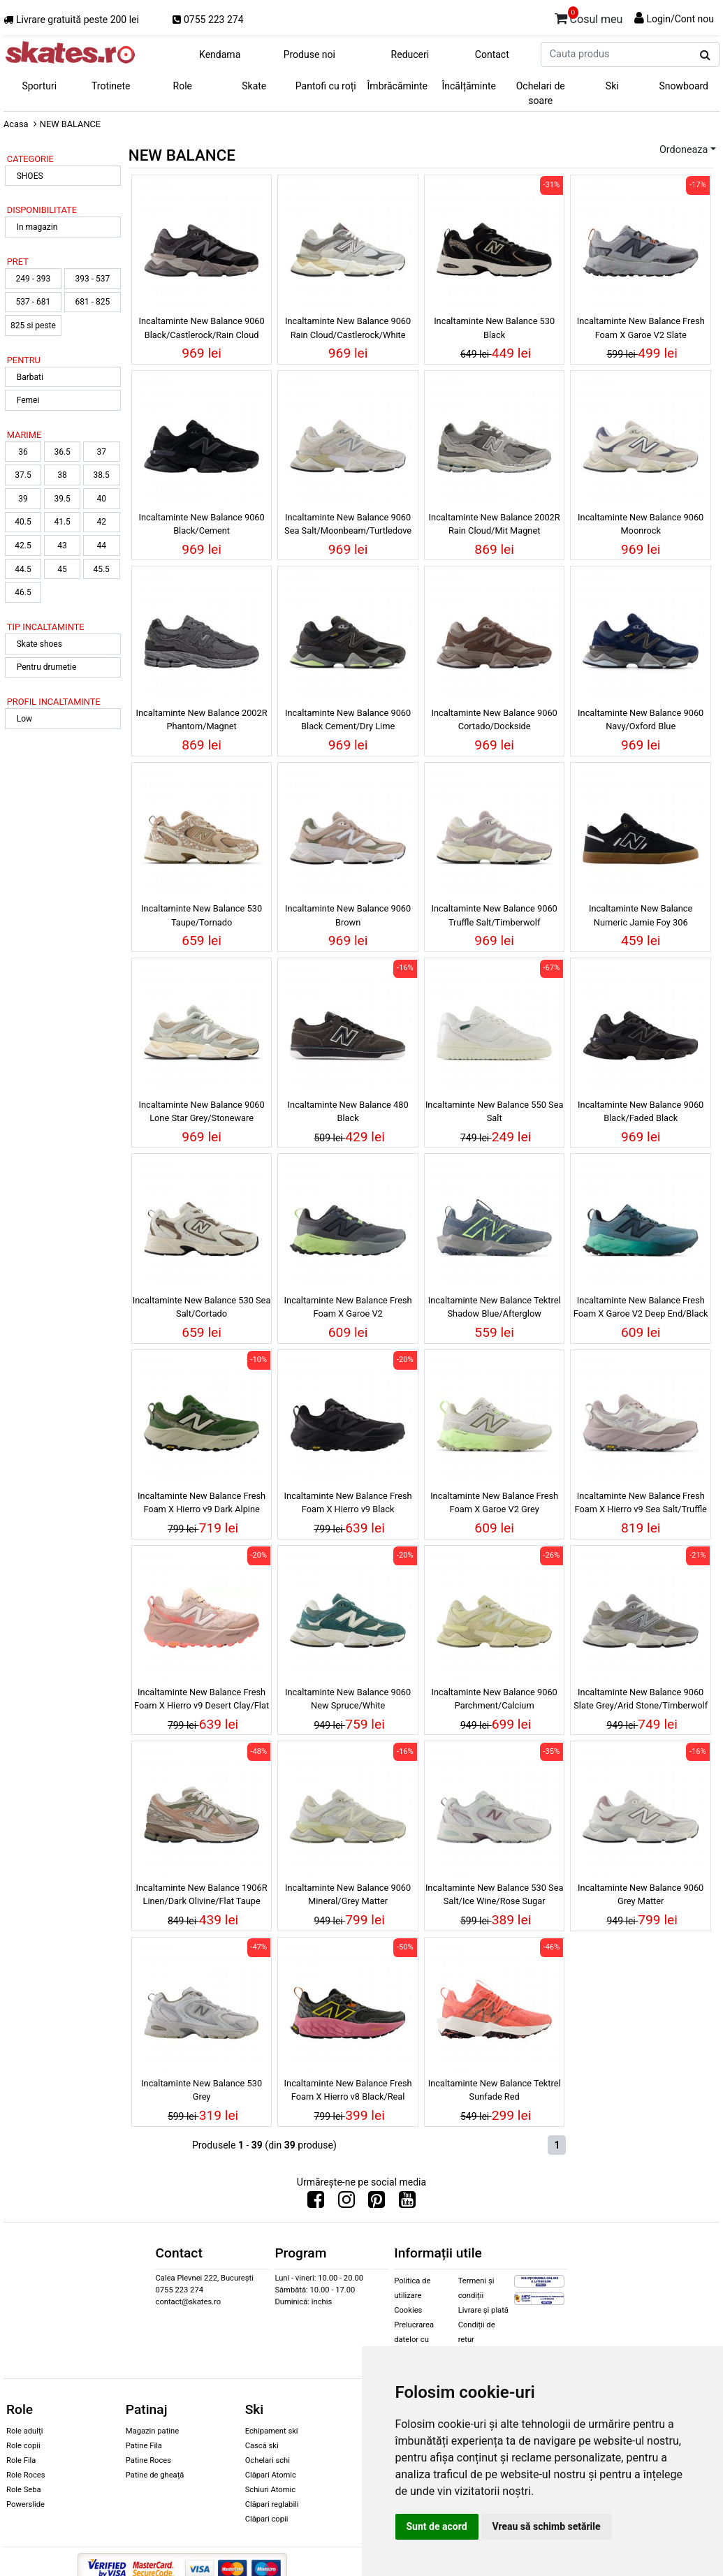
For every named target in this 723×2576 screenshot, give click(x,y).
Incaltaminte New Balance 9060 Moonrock (640, 524)
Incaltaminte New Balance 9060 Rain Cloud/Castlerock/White (348, 327)
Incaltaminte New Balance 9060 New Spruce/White (348, 1699)
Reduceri (410, 54)
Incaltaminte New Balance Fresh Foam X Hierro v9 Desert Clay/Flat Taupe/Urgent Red (201, 1701)
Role (182, 86)
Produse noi (309, 54)
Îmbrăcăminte (397, 86)
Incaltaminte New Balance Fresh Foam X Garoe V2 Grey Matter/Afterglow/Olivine (494, 1504)
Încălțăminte (469, 86)
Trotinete (111, 86)
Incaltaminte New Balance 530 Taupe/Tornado (201, 915)
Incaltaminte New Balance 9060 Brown (348, 915)
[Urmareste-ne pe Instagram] (346, 2203)
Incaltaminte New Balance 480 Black (348, 1111)
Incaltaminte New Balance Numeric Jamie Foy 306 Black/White (640, 917)
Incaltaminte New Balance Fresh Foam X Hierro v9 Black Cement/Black (348, 1504)
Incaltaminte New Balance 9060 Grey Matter (640, 1894)
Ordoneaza (683, 150)
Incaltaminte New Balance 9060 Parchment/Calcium (494, 1699)
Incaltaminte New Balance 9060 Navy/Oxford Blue (640, 719)
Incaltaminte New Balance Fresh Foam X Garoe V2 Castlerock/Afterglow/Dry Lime (348, 1309)
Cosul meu (589, 17)
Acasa (16, 124)
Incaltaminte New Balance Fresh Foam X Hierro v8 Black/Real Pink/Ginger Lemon (348, 2092)
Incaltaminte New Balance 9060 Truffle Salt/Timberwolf (494, 915)
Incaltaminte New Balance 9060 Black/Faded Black (640, 1111)
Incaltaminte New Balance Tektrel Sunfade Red (494, 2090)
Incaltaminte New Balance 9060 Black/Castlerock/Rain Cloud (201, 327)
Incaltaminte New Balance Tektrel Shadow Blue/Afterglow (494, 1307)
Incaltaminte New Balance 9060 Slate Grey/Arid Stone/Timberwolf (641, 1699)
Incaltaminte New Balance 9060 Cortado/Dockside (494, 719)
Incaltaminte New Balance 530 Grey (201, 2090)
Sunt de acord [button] (437, 2526)
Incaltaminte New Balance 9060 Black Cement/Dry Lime (348, 719)
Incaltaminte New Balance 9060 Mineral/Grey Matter (348, 1894)
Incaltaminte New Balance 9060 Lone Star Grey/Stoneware (201, 1111)
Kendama (219, 54)
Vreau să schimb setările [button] (546, 2526)
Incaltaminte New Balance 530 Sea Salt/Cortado (202, 1307)
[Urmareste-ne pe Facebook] (316, 2203)
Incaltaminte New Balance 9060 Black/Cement (201, 524)
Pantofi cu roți (325, 86)
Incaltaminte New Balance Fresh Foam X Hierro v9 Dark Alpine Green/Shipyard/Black (201, 1504)
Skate (254, 86)
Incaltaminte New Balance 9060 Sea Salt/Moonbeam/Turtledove (347, 524)
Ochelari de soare (540, 93)
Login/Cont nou (680, 18)
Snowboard (683, 86)
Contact (492, 54)
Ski (612, 86)
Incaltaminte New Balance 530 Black (494, 327)
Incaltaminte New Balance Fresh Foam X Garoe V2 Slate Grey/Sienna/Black (641, 330)
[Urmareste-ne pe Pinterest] (376, 2203)
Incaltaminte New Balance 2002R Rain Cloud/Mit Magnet (494, 524)
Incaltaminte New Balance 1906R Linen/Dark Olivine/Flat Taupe (202, 1894)
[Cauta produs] (705, 55)
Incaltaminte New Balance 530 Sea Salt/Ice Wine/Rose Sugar (494, 1894)
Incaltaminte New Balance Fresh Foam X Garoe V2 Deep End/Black (641, 1307)
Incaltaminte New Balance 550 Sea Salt (494, 1111)
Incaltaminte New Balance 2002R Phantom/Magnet (202, 719)
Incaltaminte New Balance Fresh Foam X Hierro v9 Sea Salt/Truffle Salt (641, 1504)
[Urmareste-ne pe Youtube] (407, 2203)
